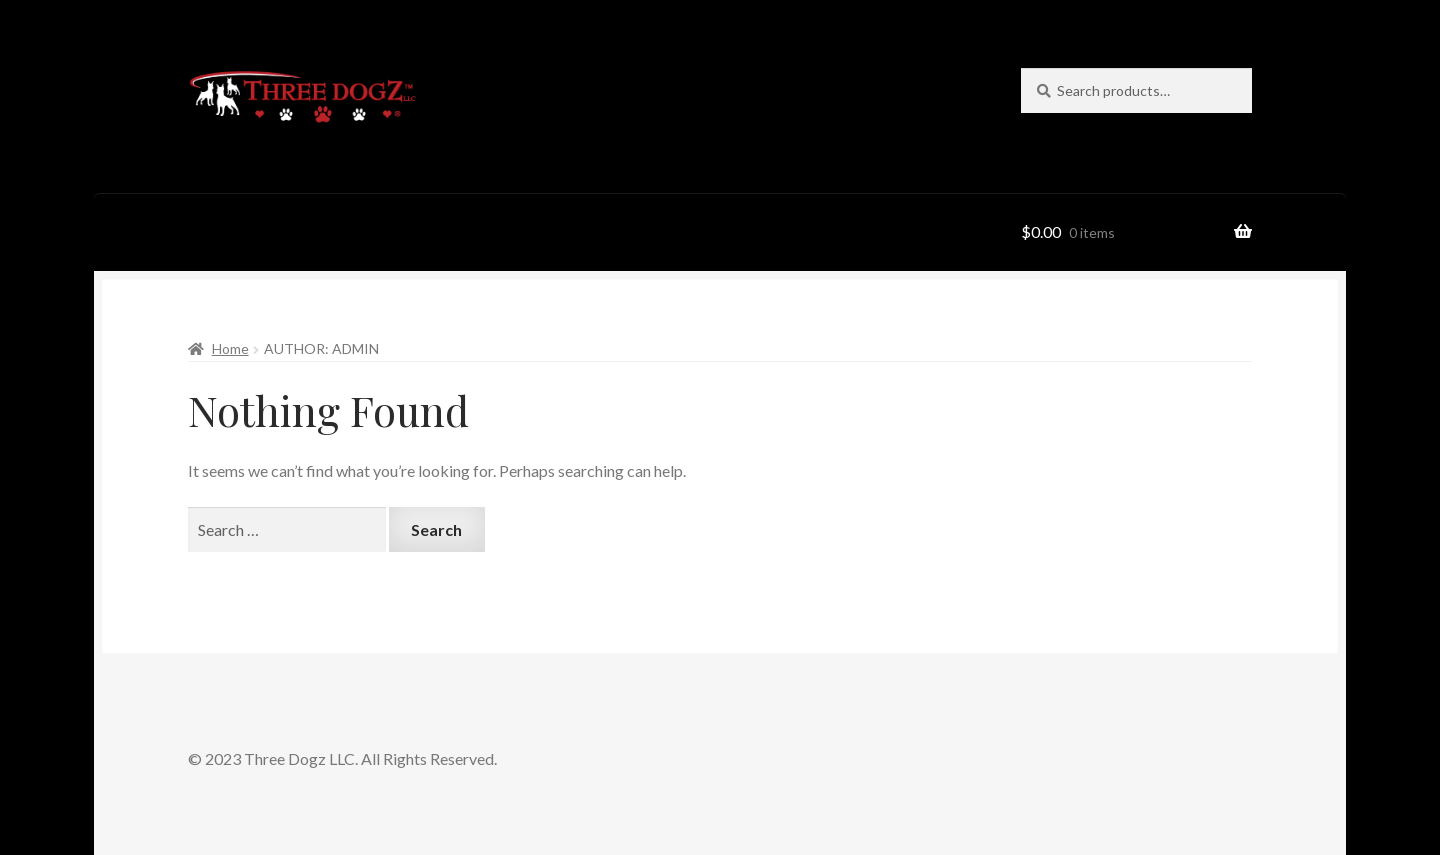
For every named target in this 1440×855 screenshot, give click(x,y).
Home (230, 348)
